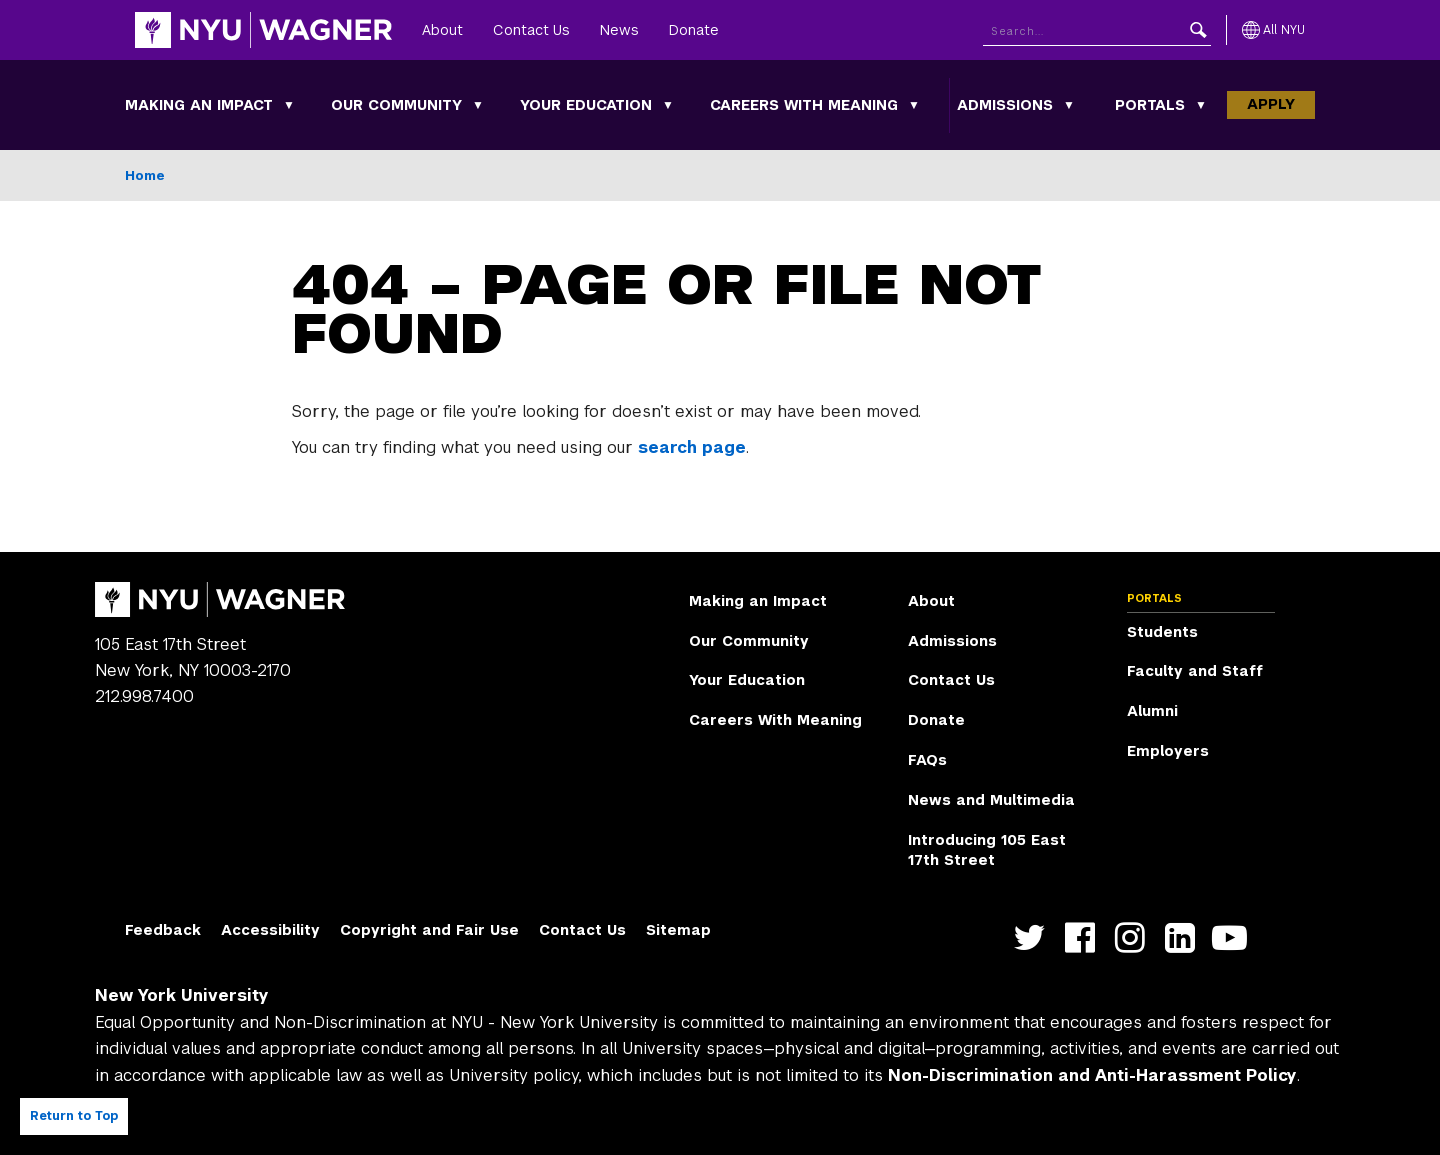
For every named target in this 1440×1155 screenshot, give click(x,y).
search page (692, 447)
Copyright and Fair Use (429, 930)
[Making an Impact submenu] (289, 105)
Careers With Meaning (804, 105)
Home (145, 175)
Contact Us (531, 30)
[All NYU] (1273, 30)
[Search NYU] (1097, 30)
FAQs (927, 760)
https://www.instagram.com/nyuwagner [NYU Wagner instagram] (1134, 938)
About (442, 30)
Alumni (1152, 711)
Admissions (1005, 105)
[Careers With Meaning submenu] (914, 105)
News (619, 30)
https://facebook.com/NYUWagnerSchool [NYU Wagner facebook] (1084, 938)
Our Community (396, 105)
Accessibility (270, 930)
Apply (1271, 104)
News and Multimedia (991, 800)
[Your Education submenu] (668, 105)
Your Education (586, 105)
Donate (694, 30)
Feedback (163, 930)
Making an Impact (199, 105)
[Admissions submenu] (1069, 105)
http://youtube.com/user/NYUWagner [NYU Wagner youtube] (1234, 938)
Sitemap (678, 930)
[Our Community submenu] (478, 105)
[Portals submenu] (1201, 105)
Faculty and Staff (1195, 671)
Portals (1150, 105)
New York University (182, 995)
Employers (1168, 751)
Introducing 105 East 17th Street (987, 850)
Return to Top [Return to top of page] (74, 1116)
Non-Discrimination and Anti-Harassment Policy (1092, 1075)
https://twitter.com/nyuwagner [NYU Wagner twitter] (1034, 938)
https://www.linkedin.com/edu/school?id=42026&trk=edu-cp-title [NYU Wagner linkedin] (1184, 938)
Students (1162, 632)
